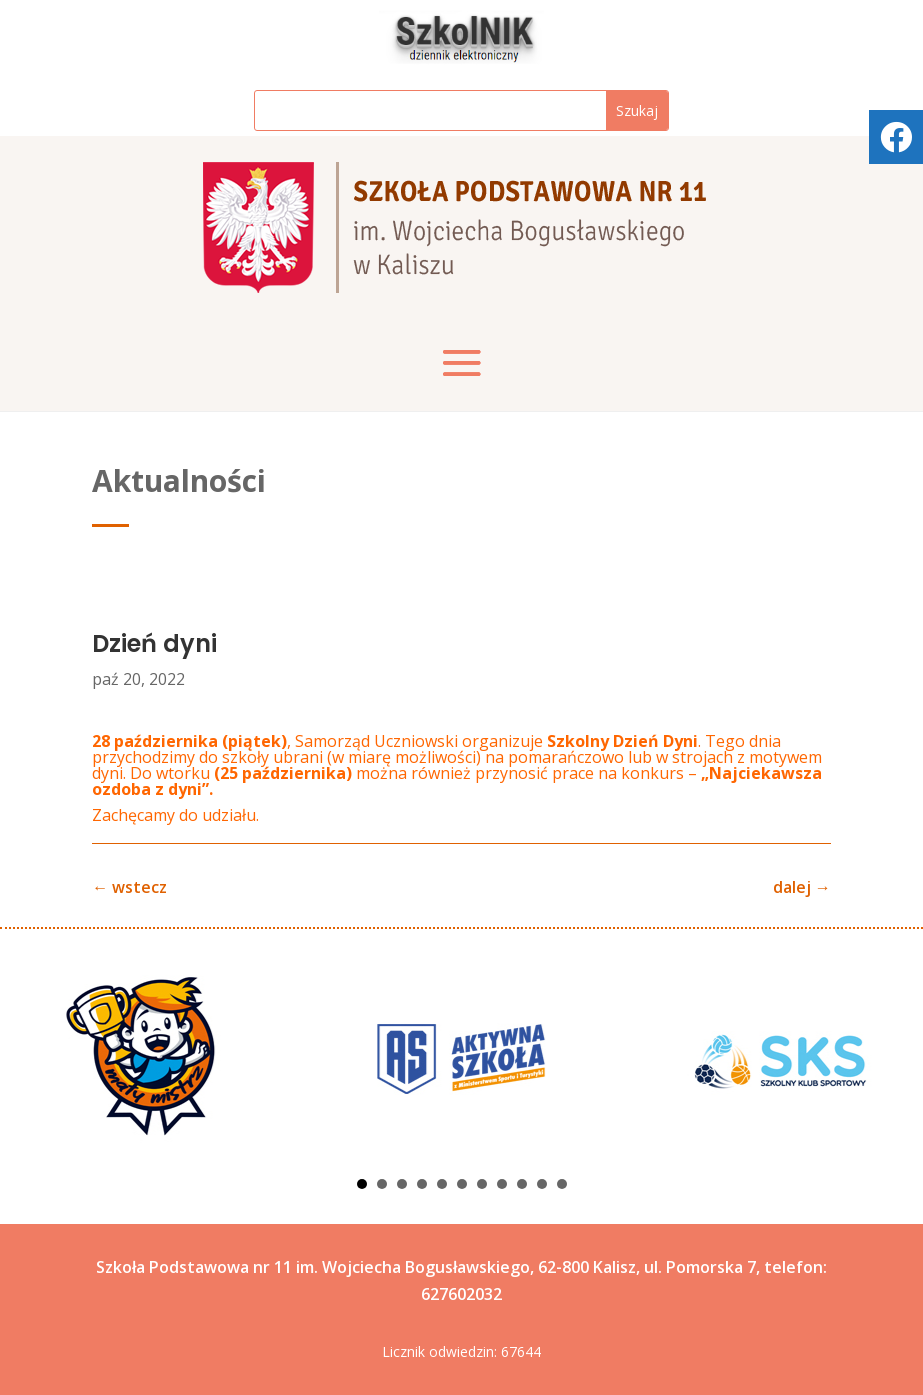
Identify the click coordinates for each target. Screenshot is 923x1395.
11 (562, 1184)
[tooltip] (896, 137)
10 (542, 1184)
